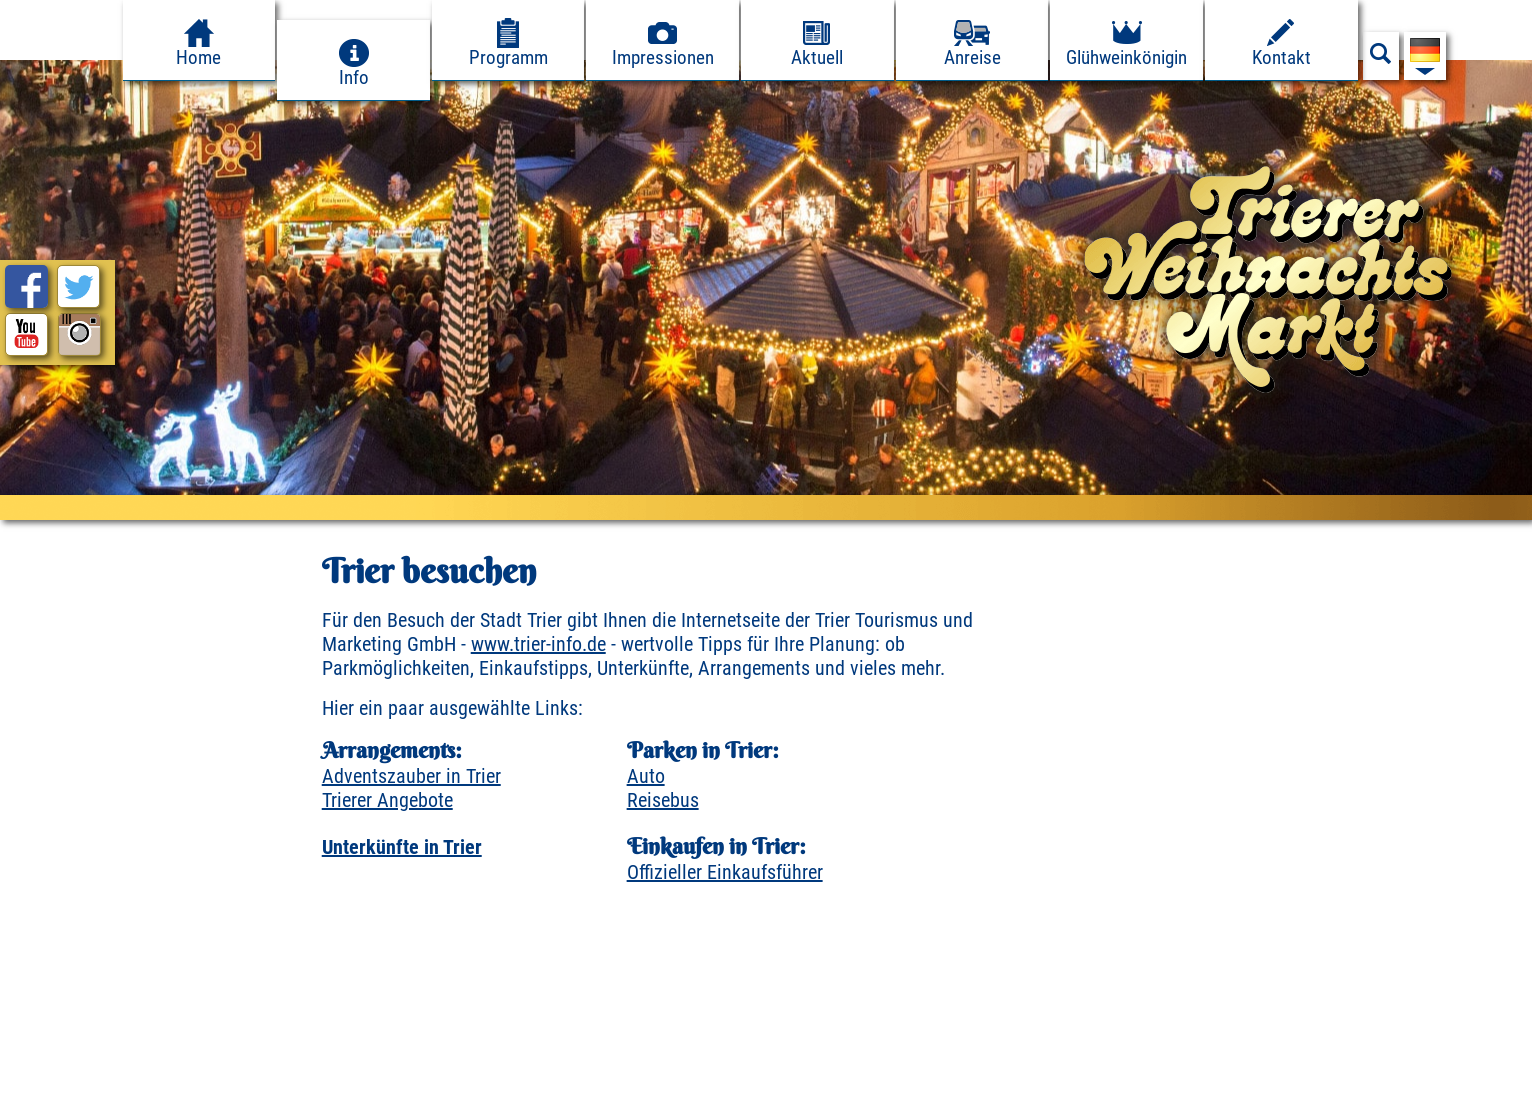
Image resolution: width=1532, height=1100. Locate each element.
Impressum (57, 1078)
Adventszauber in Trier (411, 776)
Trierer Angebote (387, 800)
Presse (277, 1078)
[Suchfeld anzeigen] (1381, 59)
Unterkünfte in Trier (402, 847)
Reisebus (663, 800)
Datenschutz (175, 1078)
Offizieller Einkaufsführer (725, 872)
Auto (646, 776)
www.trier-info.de (538, 644)
